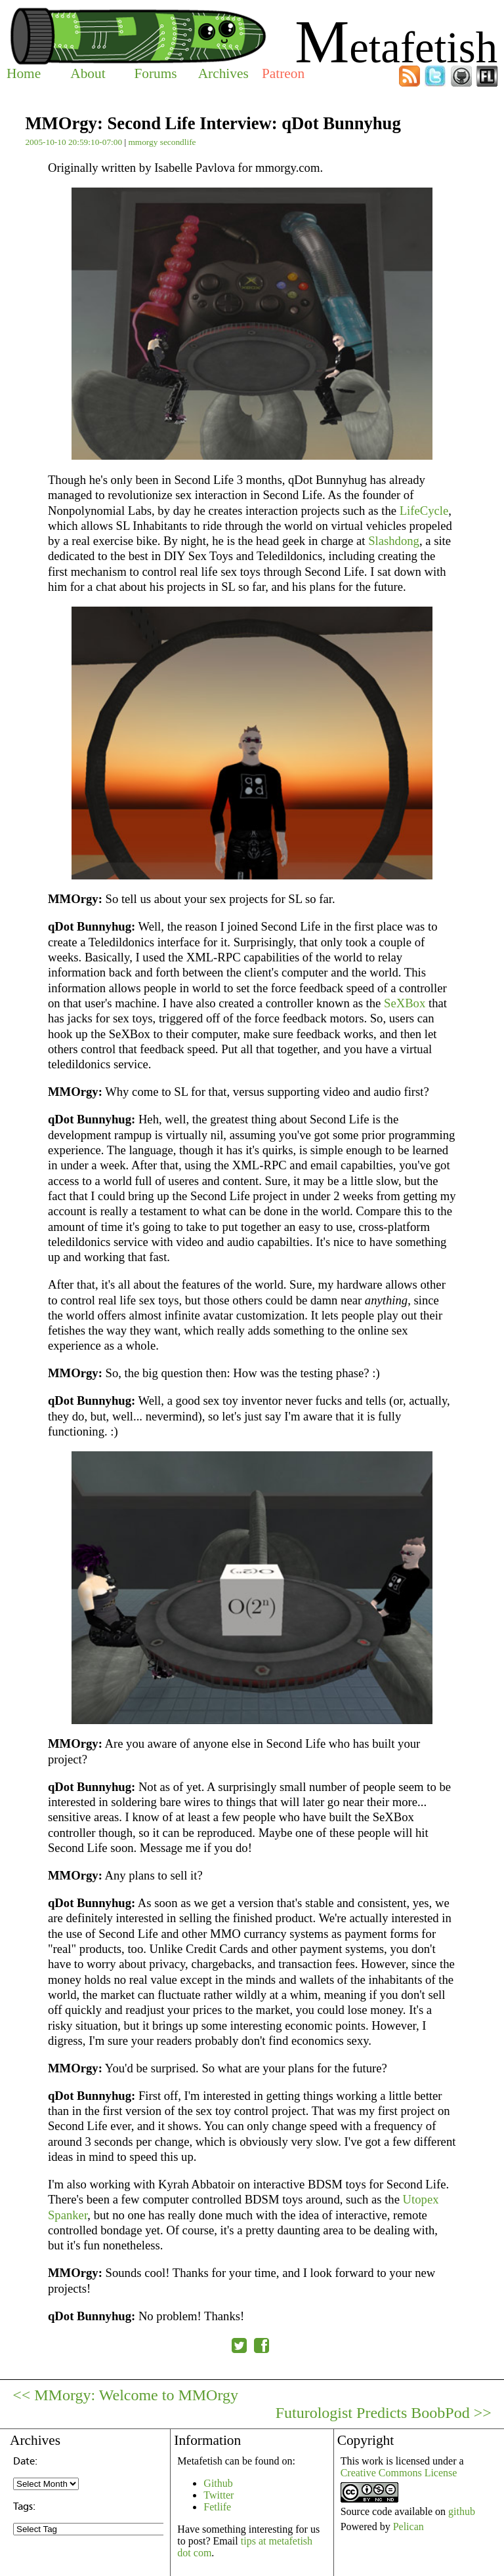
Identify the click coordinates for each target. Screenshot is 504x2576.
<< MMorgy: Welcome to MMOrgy (125, 2395)
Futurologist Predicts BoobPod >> (384, 2412)
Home (24, 73)
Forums (155, 73)
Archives (223, 73)
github (461, 2511)
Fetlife (217, 2506)
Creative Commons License (399, 2472)
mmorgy (143, 142)
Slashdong (393, 541)
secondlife (178, 142)
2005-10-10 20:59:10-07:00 (73, 142)
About (87, 73)
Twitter (218, 2495)
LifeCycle (424, 510)
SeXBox (404, 1003)
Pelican (408, 2526)
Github (217, 2483)
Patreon (283, 73)
